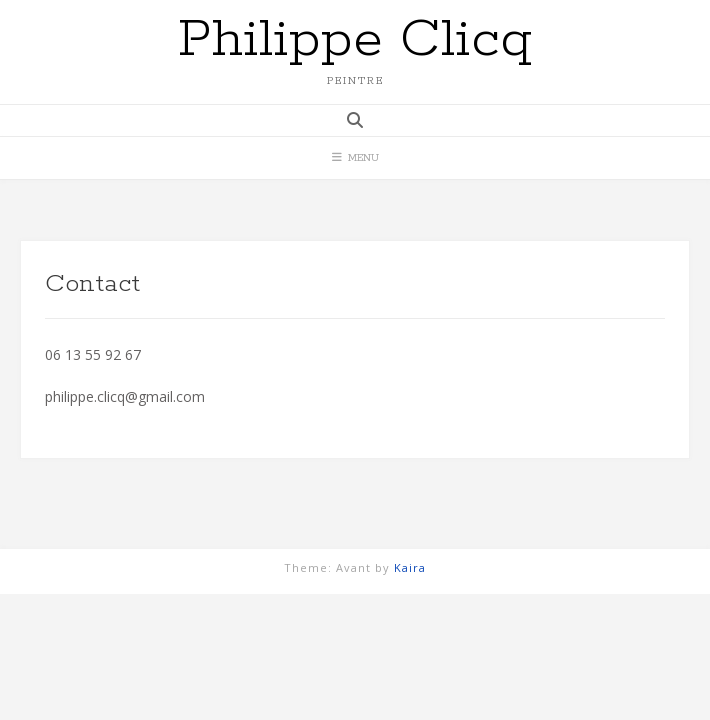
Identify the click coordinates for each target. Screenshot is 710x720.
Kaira (410, 567)
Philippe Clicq (355, 40)
